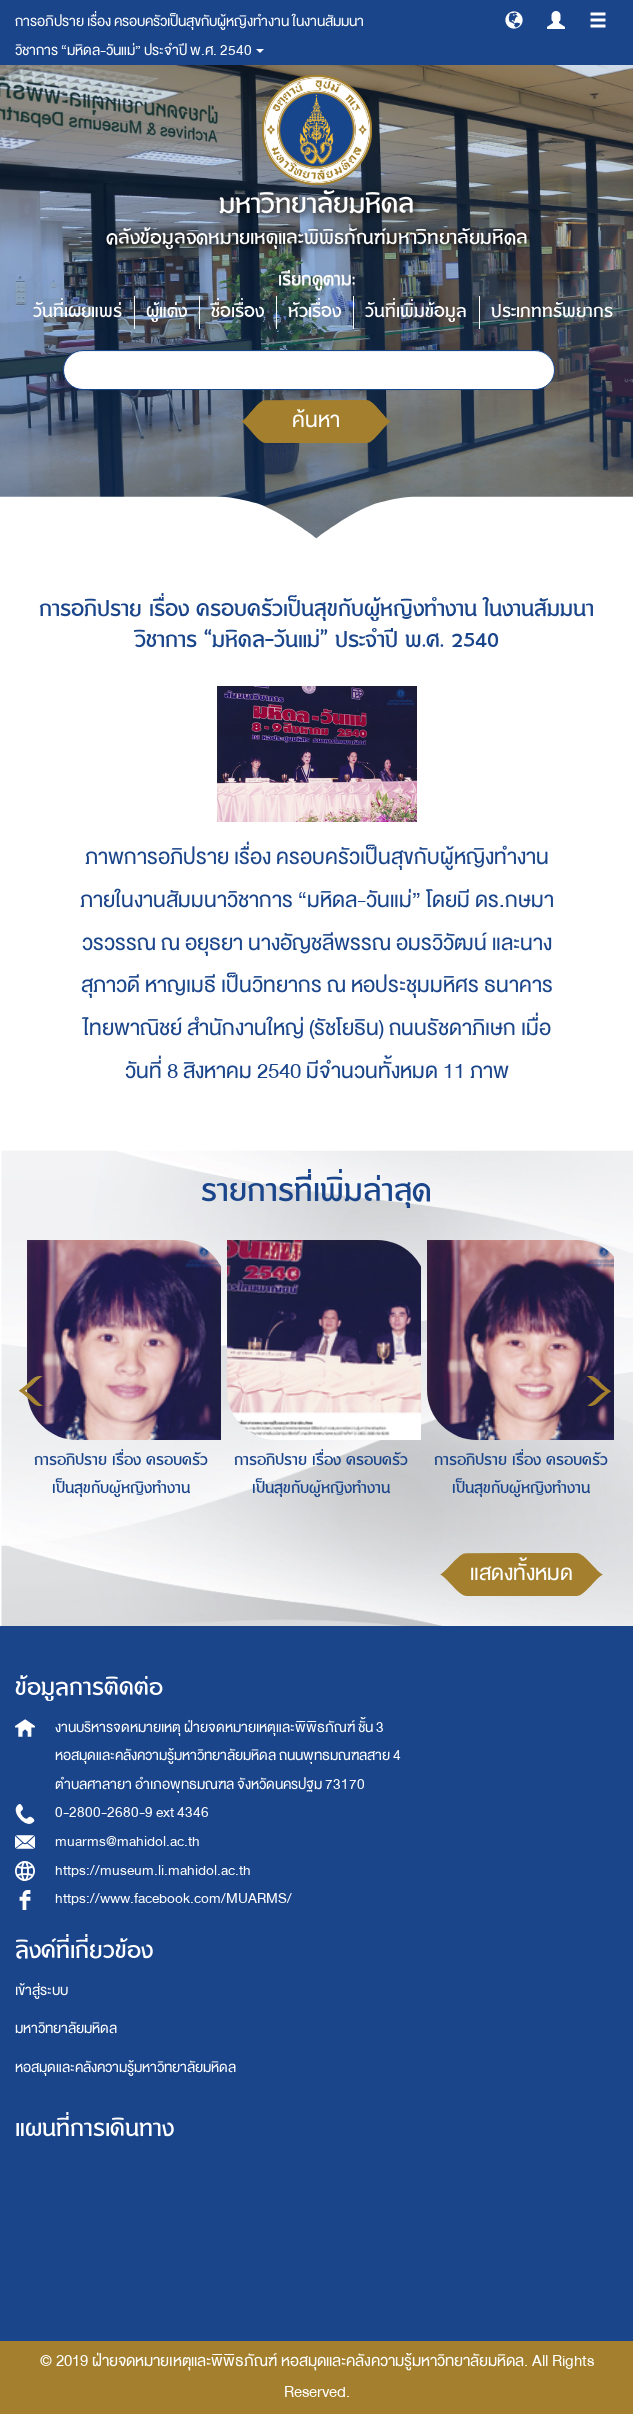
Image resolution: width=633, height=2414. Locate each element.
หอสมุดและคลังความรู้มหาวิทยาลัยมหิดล (125, 2067)
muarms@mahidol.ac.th (127, 1841)
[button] (514, 19)
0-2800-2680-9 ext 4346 (132, 1812)
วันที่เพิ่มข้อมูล (416, 311)
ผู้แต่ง (166, 311)
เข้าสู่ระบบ (41, 1990)
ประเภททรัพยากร (552, 311)
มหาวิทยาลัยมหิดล (66, 2028)
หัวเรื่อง (314, 311)
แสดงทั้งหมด (521, 1573)
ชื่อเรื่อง (237, 311)
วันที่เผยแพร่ (77, 311)
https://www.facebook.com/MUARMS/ (173, 1898)
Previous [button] (31, 1391)
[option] (116, 1388)
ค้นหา (316, 420)
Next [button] (599, 1391)
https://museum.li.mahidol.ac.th (153, 1870)
